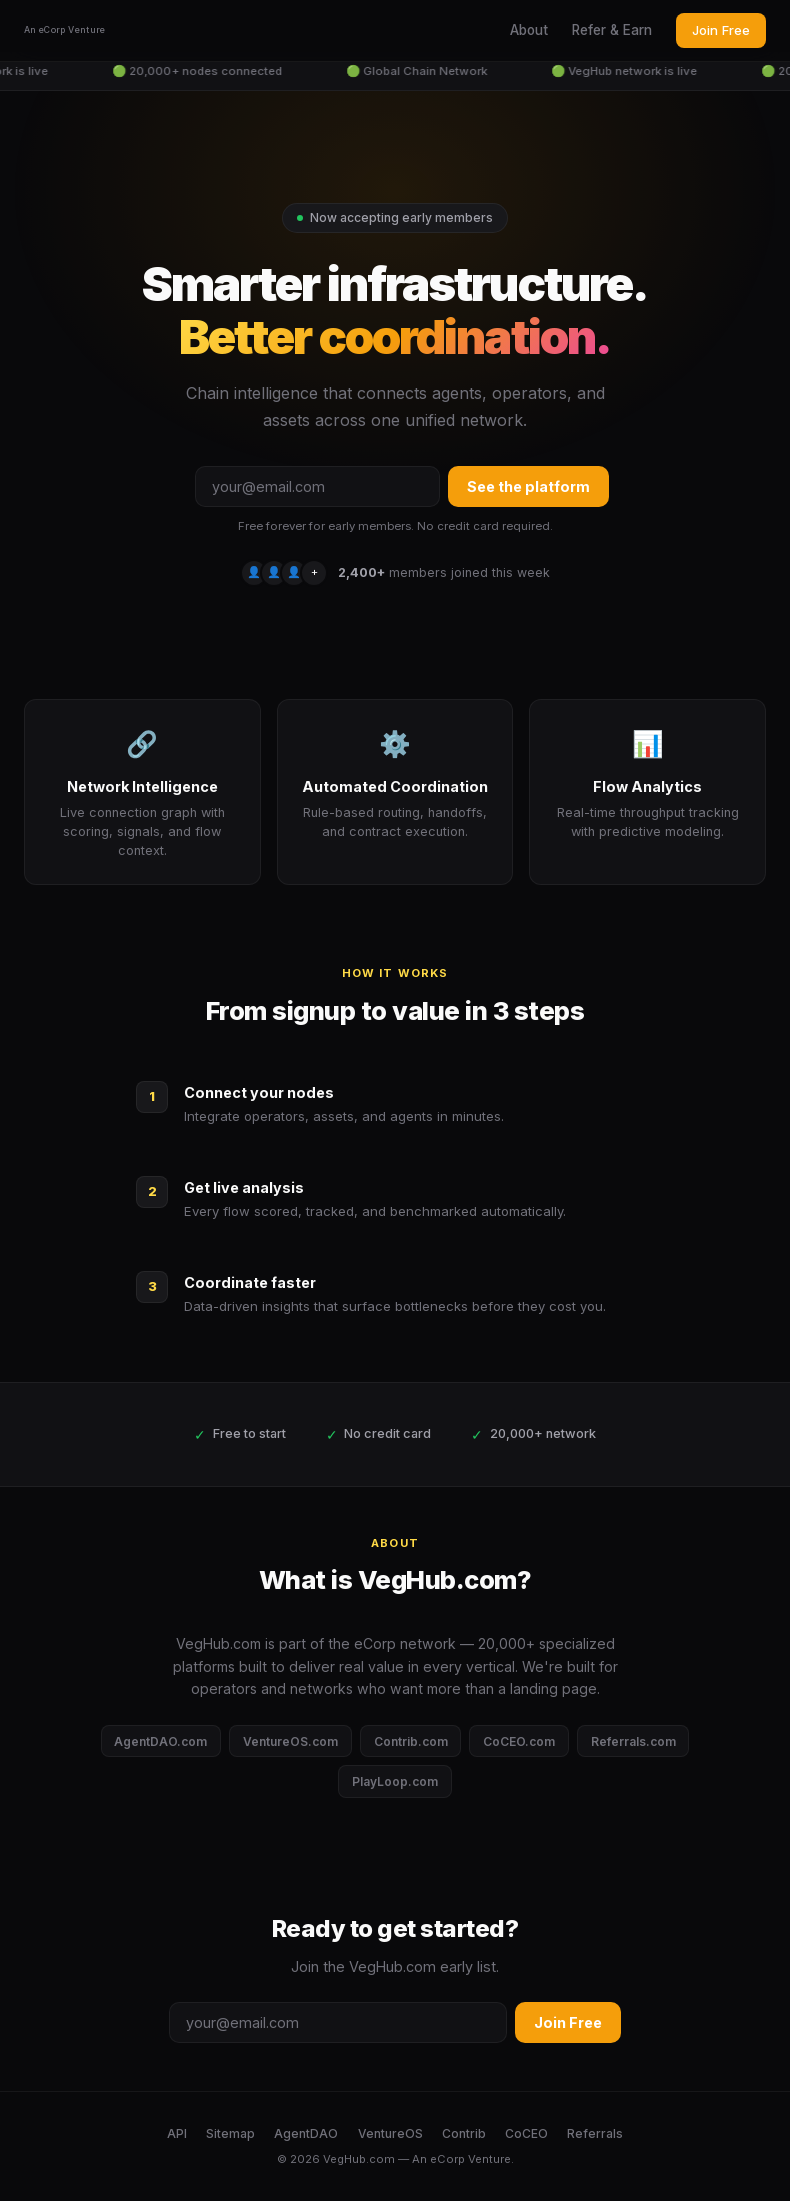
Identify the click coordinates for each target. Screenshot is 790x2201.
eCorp (447, 2159)
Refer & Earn (612, 30)
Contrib (464, 2133)
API (177, 2133)
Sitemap (230, 2133)
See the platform (528, 486)
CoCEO (526, 2133)
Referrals (595, 2133)
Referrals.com (633, 1741)
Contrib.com (411, 1741)
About (529, 30)
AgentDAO (306, 2133)
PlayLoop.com (395, 1781)
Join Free (721, 30)
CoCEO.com (519, 1741)
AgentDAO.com (160, 1741)
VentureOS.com (290, 1741)
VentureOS (390, 2133)
